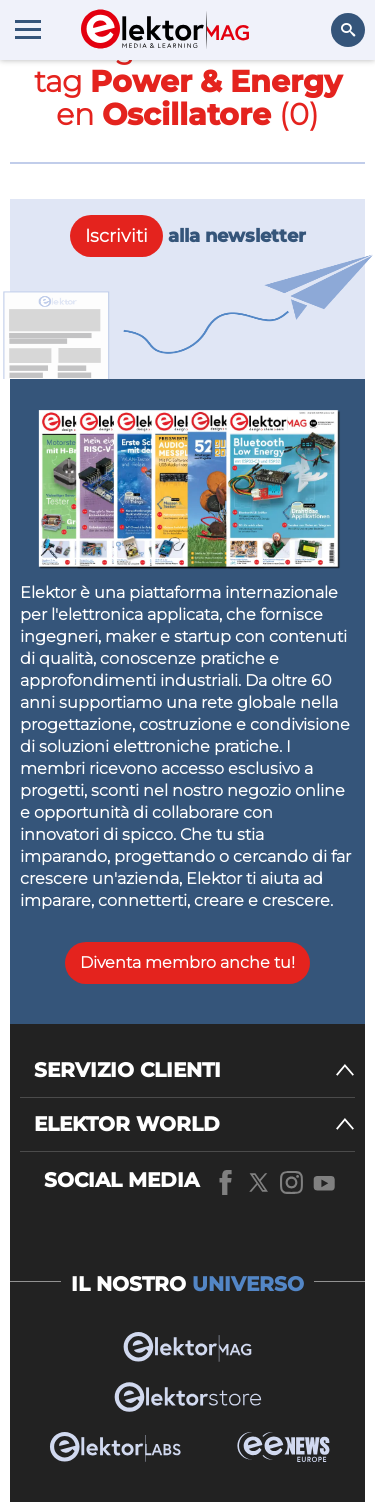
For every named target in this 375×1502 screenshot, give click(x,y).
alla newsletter (188, 236)
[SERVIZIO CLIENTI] (194, 1070)
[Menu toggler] (28, 29)
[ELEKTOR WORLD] (194, 1124)
